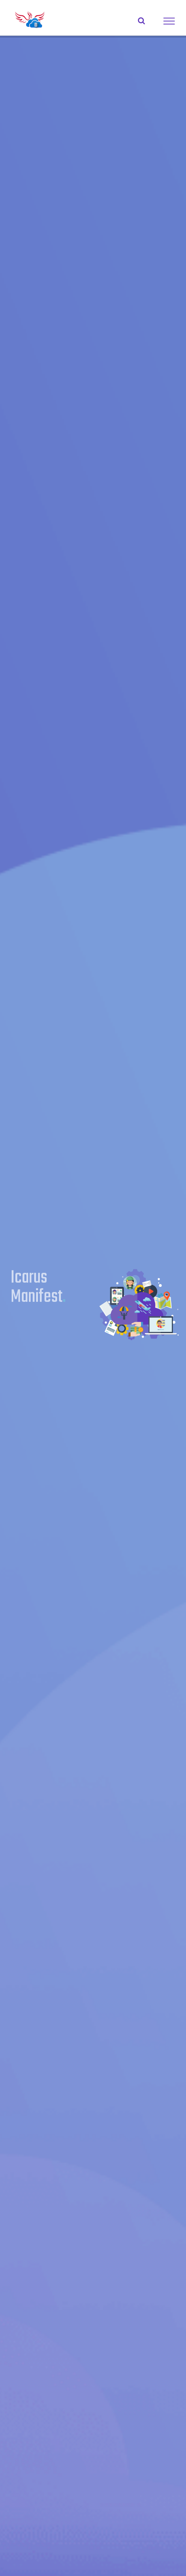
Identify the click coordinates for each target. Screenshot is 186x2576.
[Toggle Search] (141, 20)
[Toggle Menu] (169, 21)
